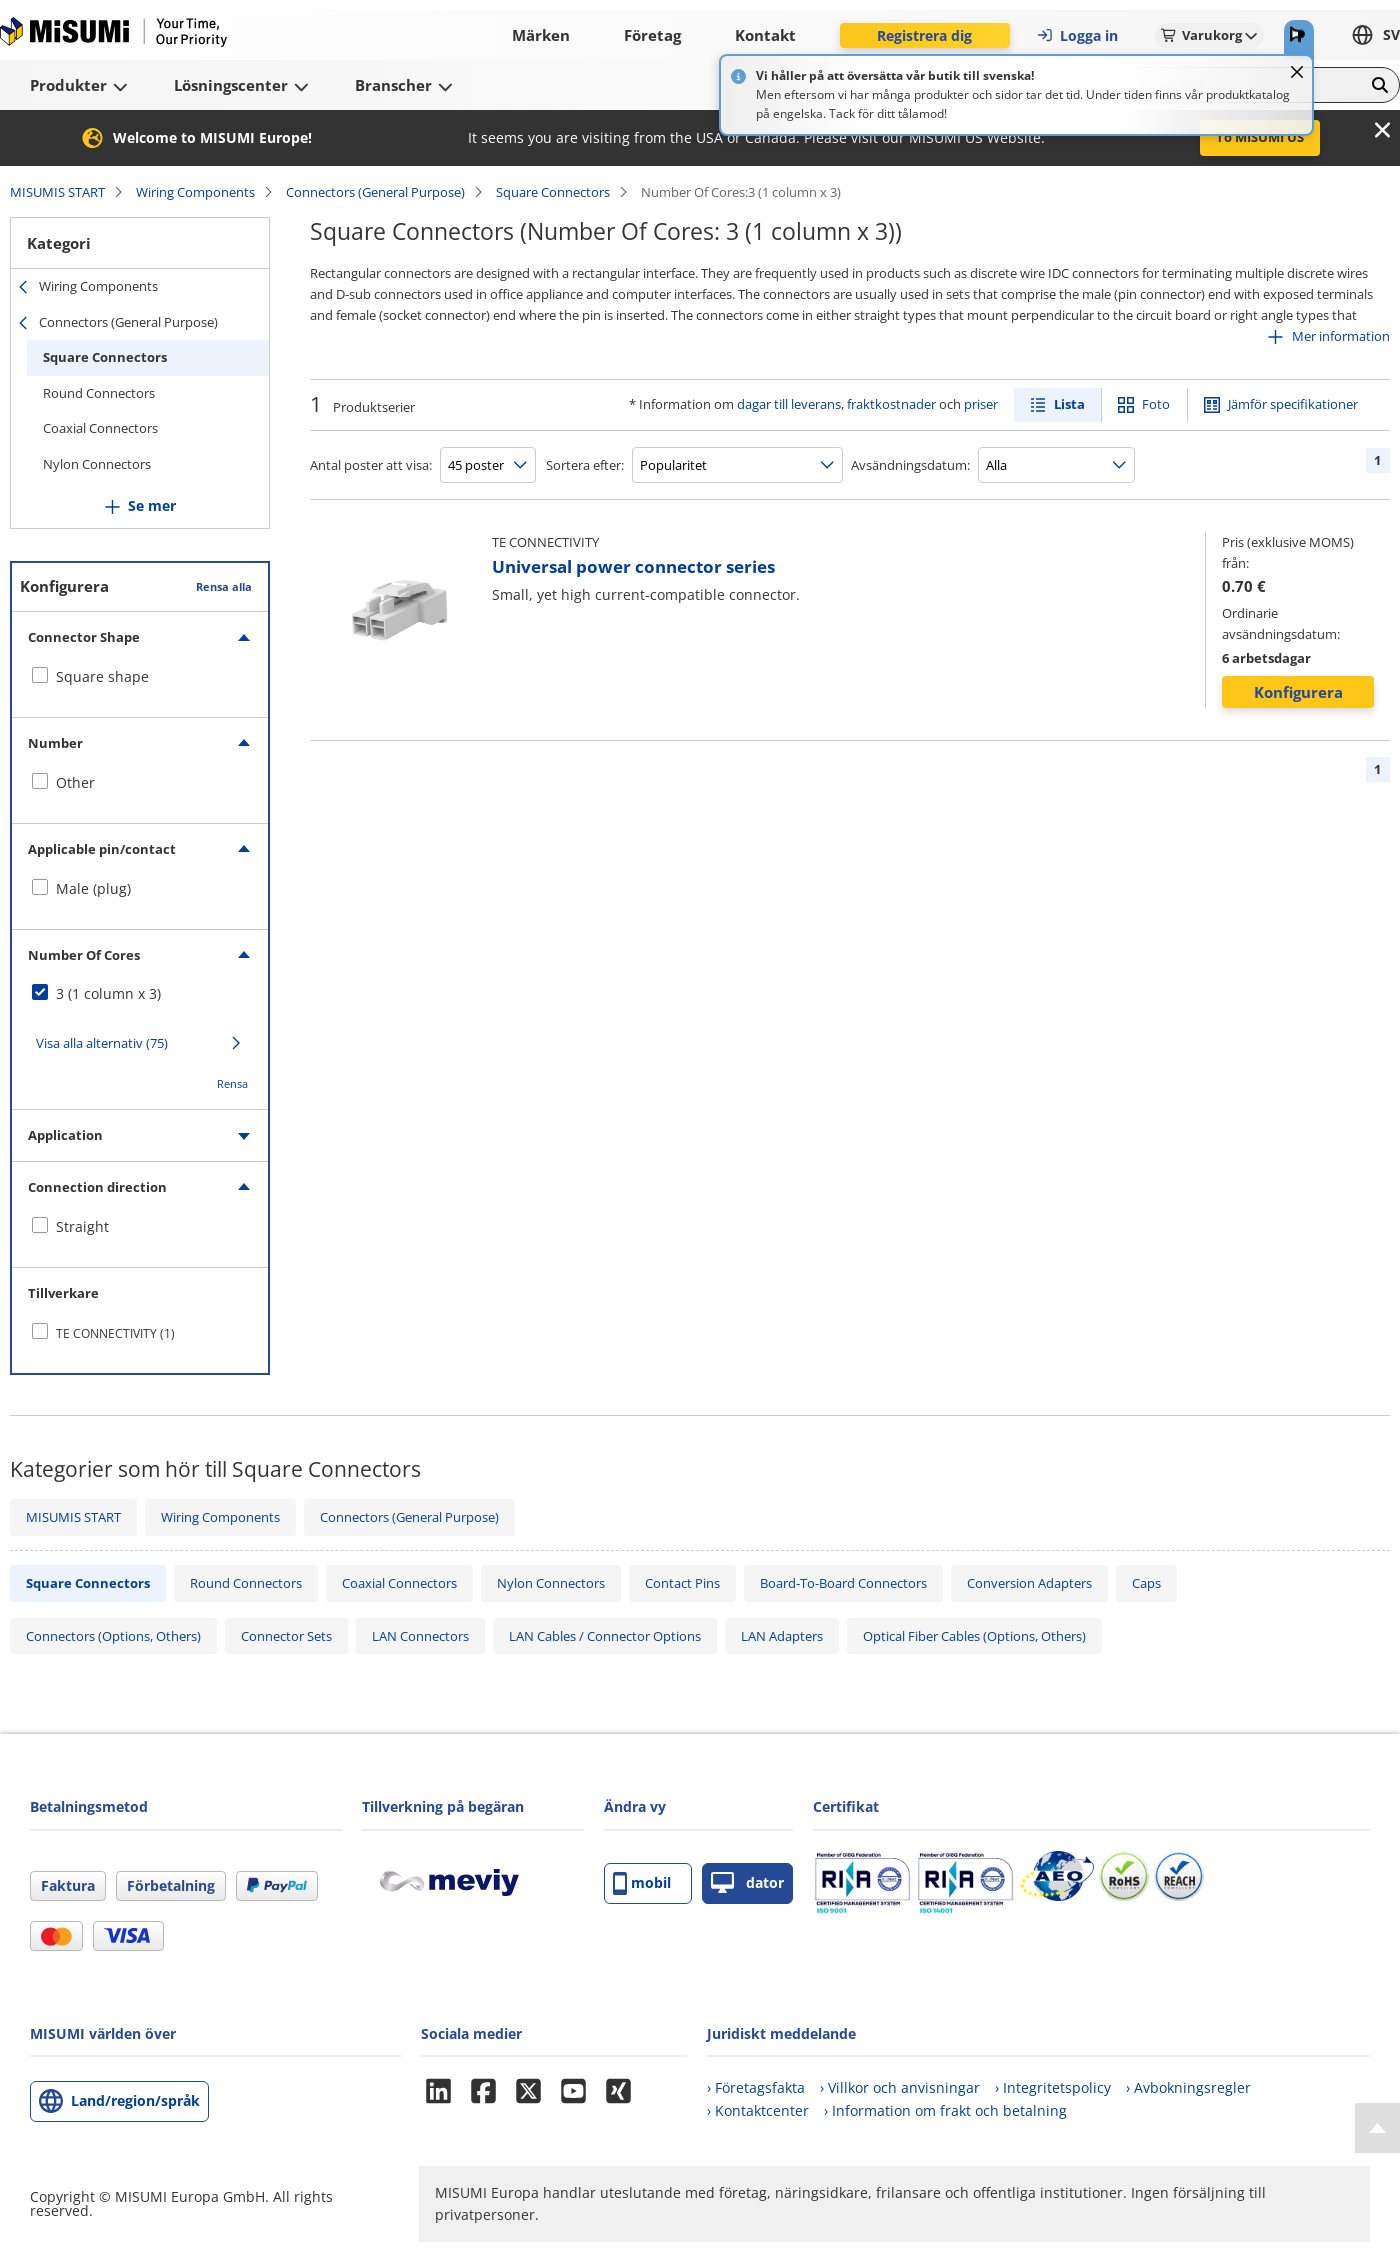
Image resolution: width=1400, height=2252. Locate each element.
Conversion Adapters (1029, 1583)
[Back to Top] (1377, 2128)
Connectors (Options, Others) (113, 1636)
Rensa (232, 1083)
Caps (1146, 1583)
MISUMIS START (57, 192)
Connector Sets (286, 1636)
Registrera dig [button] (924, 35)
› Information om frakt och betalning (945, 2110)
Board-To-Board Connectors (843, 1583)
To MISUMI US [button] (1260, 137)
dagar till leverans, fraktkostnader (836, 404)
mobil (642, 1883)
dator (747, 1883)
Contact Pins (682, 1583)
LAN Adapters (782, 1636)
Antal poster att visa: (371, 465)
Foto (1156, 404)
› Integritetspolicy (1053, 2087)
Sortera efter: (585, 465)
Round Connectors (99, 393)
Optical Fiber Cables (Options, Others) (974, 1636)
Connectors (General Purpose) (375, 192)
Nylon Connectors (97, 464)
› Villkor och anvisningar (900, 2087)
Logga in (1077, 35)
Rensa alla (224, 586)
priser (981, 404)
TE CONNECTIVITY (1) (115, 1333)
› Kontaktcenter (758, 2110)
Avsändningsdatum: (910, 465)
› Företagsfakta (756, 2087)
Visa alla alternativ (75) (102, 1043)
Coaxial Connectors (100, 428)
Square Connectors (553, 192)
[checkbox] (140, 677)
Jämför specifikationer (1293, 404)
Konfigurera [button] (1298, 692)
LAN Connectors (420, 1636)
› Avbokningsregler (1188, 2087)
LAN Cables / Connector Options (605, 1636)
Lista (1069, 404)
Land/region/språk (135, 2100)
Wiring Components (195, 192)
